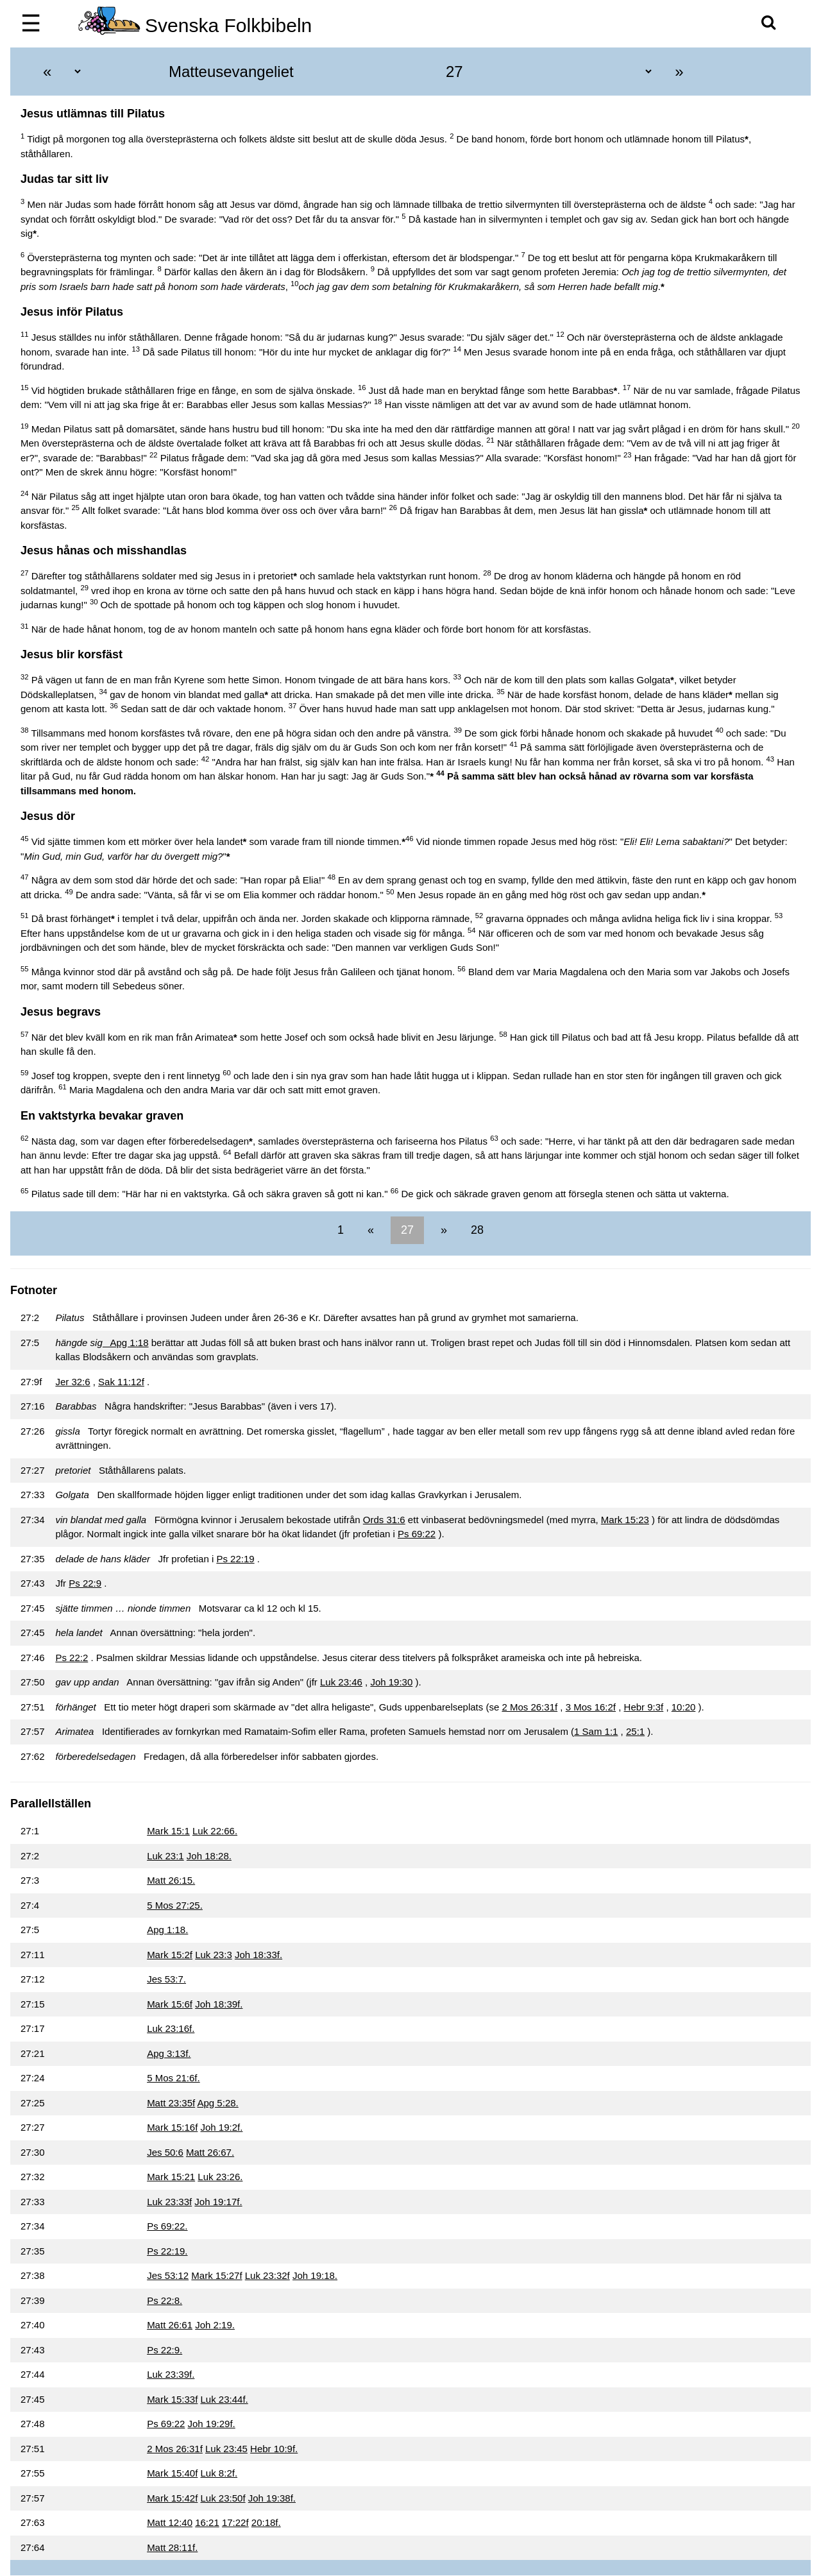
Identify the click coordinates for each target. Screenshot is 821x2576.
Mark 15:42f (172, 2498)
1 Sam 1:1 (596, 1731)
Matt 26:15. (171, 1880)
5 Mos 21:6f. (173, 2077)
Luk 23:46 (341, 1681)
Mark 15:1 (168, 1830)
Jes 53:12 (168, 2275)
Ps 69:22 (417, 1533)
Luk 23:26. (220, 2176)
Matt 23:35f (171, 2102)
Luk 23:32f (267, 2275)
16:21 (207, 2522)
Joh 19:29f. (211, 2423)
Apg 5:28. (218, 2102)
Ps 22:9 (85, 1583)
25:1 (635, 1731)
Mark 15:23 (625, 1519)
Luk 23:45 (226, 2448)
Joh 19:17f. (218, 2201)
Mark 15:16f (172, 2127)
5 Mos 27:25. (175, 1905)
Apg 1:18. (167, 1929)
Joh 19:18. (314, 2275)
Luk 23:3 (213, 1954)
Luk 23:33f (169, 2201)
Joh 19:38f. (272, 2498)
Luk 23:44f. (224, 2399)
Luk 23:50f (223, 2498)
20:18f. (266, 2522)
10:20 (684, 1707)
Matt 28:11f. (172, 2547)
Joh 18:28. (209, 1855)
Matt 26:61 (169, 2324)
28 (476, 1230)
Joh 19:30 (391, 1681)
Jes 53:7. (166, 1979)
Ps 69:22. (167, 2226)
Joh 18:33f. (258, 1954)
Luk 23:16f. (170, 2028)
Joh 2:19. (215, 2324)
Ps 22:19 (235, 1558)
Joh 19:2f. (222, 2127)
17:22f (235, 2522)
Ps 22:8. (164, 2300)
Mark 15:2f (169, 1954)
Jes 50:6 (165, 2152)
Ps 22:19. (167, 2251)
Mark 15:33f (172, 2399)
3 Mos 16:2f (591, 1707)
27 (407, 1230)
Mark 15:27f (216, 2275)
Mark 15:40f (172, 2473)
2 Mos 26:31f (529, 1707)
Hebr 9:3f (644, 1707)
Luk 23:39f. (170, 2374)
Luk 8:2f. (219, 2473)
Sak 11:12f (121, 1381)
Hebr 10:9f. (274, 2448)
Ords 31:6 (384, 1519)
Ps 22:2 (71, 1657)
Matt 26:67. (210, 2152)
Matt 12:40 (169, 2522)
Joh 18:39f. (218, 2004)
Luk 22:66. (214, 1830)
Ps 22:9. (164, 2349)
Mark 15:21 (171, 2176)
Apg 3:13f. (168, 2053)
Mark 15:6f (169, 2004)
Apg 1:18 (126, 1342)
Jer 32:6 (72, 1381)
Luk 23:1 (165, 1855)
